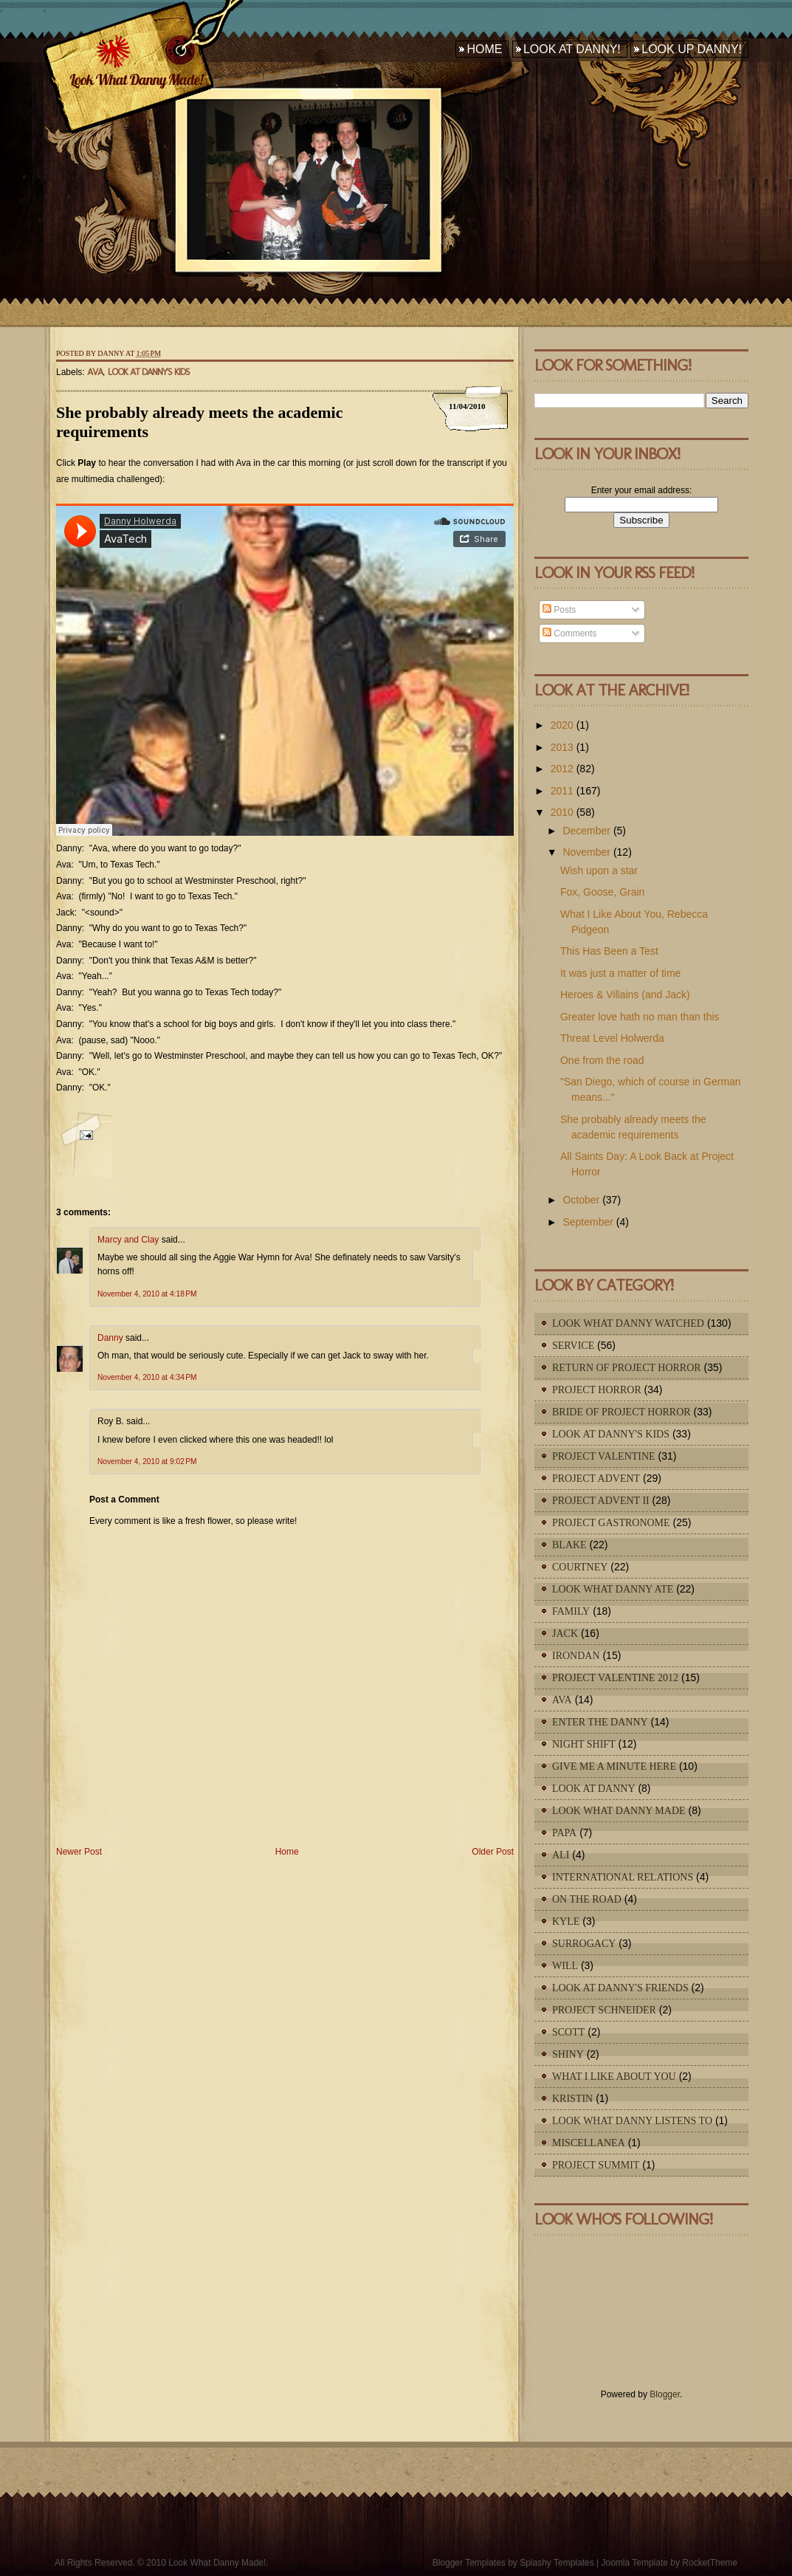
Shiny (568, 2054)
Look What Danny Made (619, 1810)
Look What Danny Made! (135, 79)
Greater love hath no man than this (640, 1017)
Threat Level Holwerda (612, 1038)
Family (571, 1611)
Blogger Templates (469, 2563)
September (587, 1222)
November (586, 852)
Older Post (493, 1852)
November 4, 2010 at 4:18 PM (147, 1294)
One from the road (602, 1060)
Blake (569, 1544)
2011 (562, 791)
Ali (560, 1855)
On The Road (586, 1899)
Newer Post (79, 1852)
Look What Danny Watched (628, 1323)
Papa (564, 1832)
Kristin (572, 2098)
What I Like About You (614, 2076)
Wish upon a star (599, 870)
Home (484, 49)
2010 (562, 812)
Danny (110, 1338)
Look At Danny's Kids (149, 371)
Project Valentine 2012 (615, 1677)
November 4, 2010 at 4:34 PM (147, 1377)
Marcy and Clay (128, 1239)
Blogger (665, 2394)
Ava (95, 371)
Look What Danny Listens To (632, 2120)
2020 (562, 725)
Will (565, 1965)
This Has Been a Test (609, 951)
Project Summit (595, 2165)
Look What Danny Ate (612, 1589)
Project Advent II (601, 1500)
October (580, 1200)
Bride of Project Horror (621, 1412)
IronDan (576, 1655)
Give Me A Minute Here (614, 1766)
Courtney (579, 1567)
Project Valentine (603, 1456)
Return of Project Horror (626, 1367)
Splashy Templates (557, 2563)
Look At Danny (594, 1788)
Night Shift (584, 1744)
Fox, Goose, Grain (602, 892)
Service (573, 1345)
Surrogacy (584, 1943)
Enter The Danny (600, 1722)
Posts (559, 610)
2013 (562, 747)
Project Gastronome (611, 1522)
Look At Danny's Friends (620, 1987)
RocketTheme (709, 2563)
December (586, 831)
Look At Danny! (572, 49)
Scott (568, 2032)
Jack (565, 1633)
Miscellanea (588, 2143)
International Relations (622, 1877)
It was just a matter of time (620, 973)
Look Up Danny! (691, 49)
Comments (569, 633)
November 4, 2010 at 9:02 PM (147, 1461)
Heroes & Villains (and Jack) (625, 994)
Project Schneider (604, 2010)
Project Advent (596, 1478)
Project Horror (596, 1389)
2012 (562, 768)
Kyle (565, 1921)
